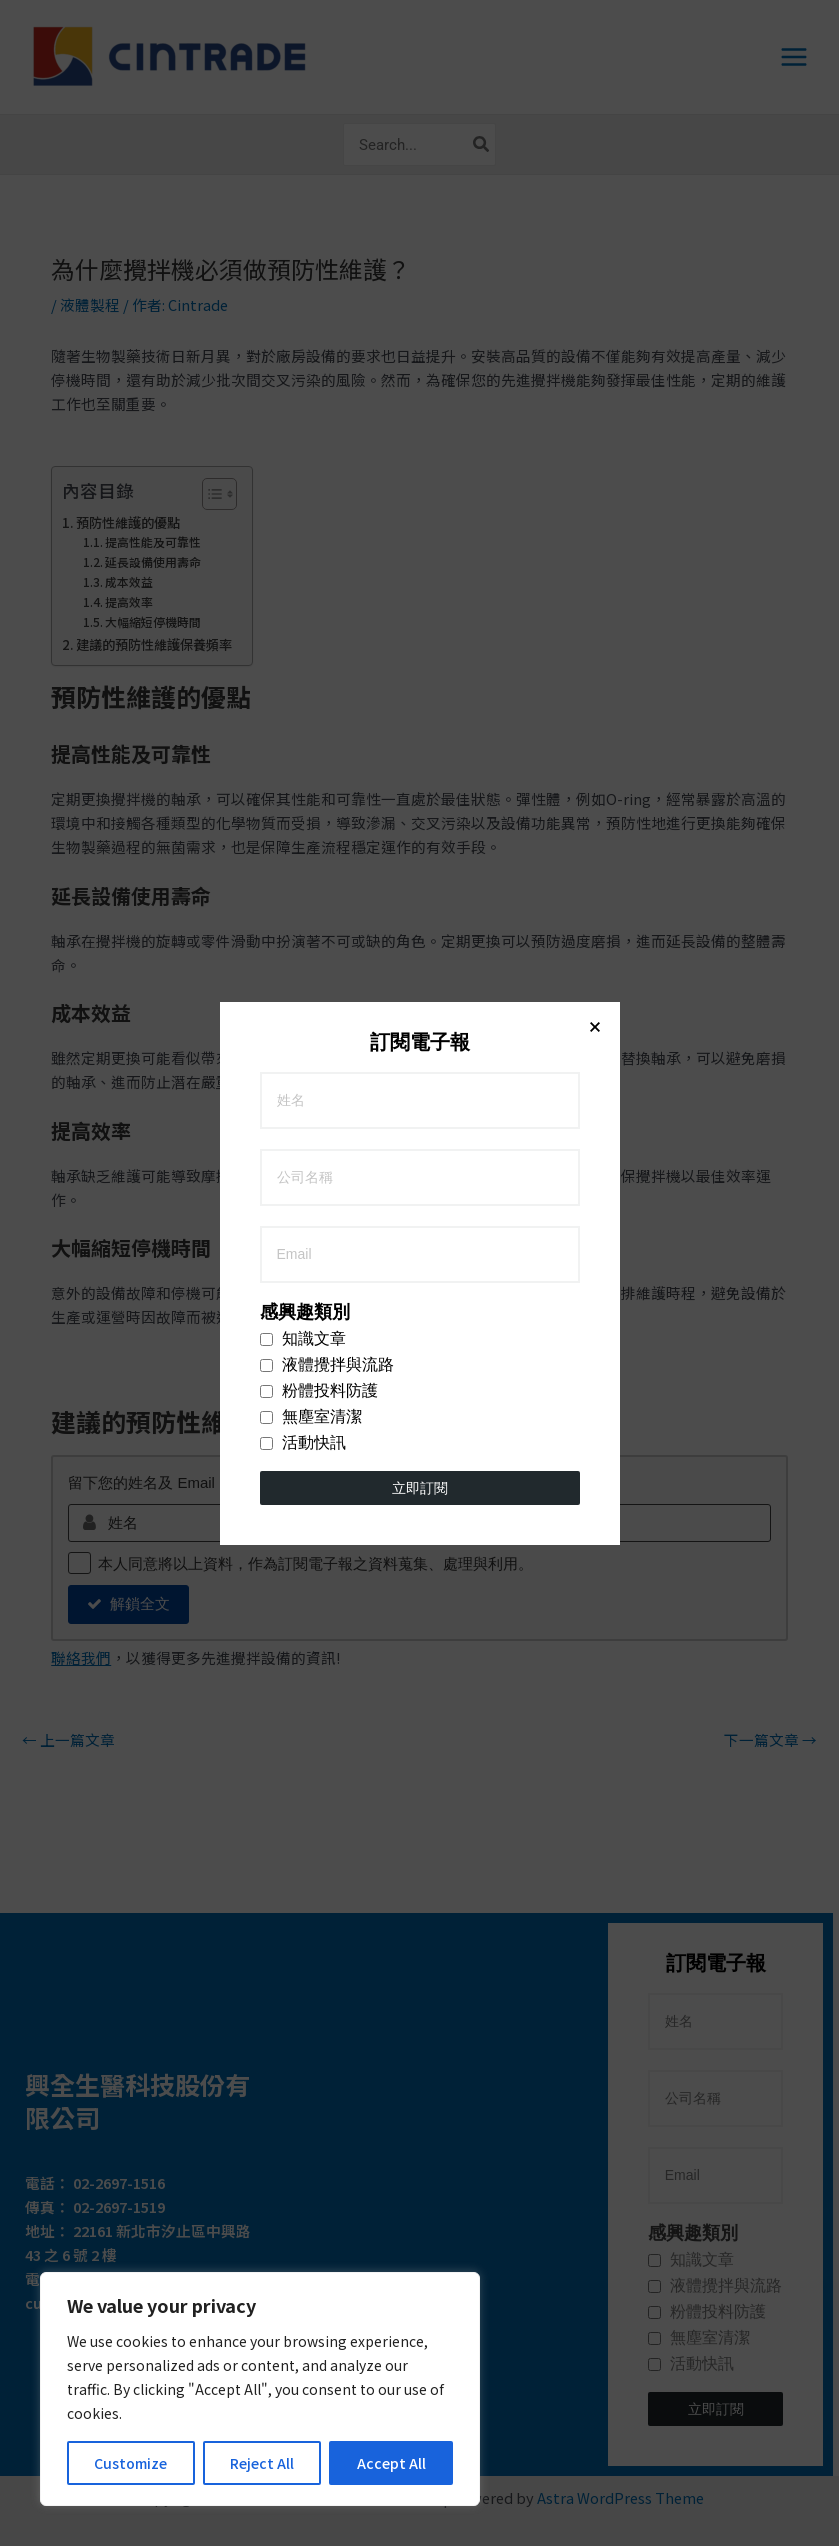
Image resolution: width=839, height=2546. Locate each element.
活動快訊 (303, 530)
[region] (260, 2389)
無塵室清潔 (311, 504)
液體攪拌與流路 (327, 452)
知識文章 (303, 426)
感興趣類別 (305, 399)
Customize (130, 2463)
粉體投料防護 (319, 478)
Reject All (262, 2463)
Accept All (391, 2463)
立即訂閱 (420, 575)
